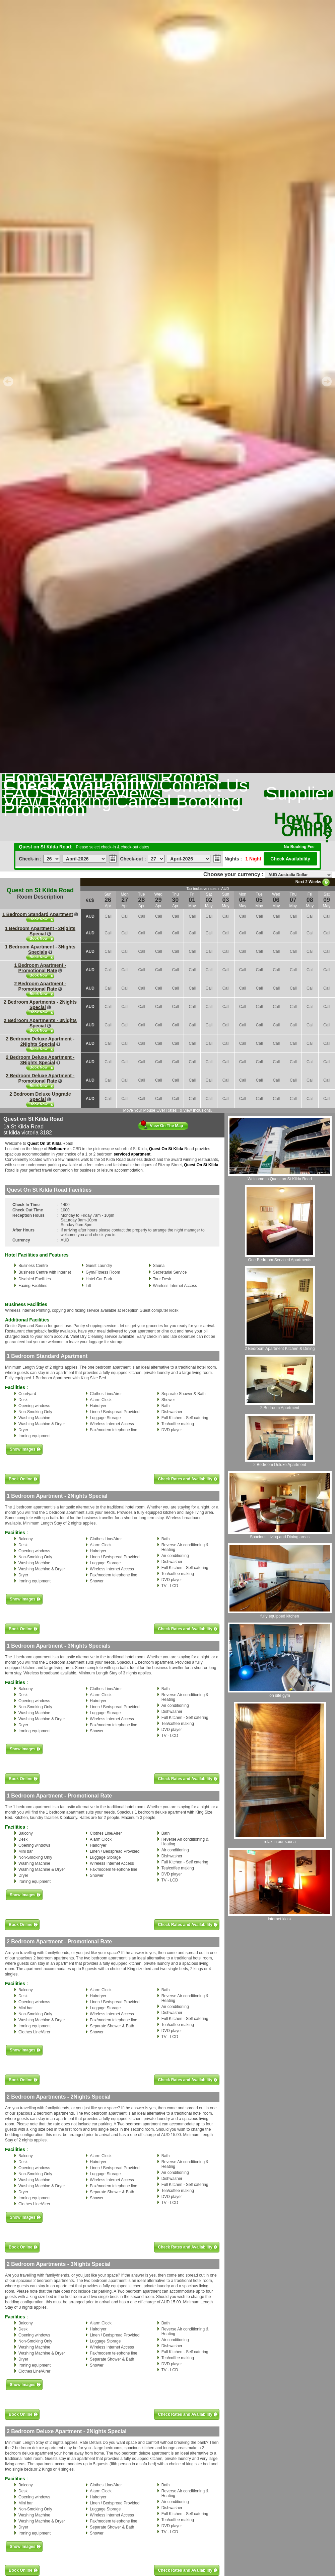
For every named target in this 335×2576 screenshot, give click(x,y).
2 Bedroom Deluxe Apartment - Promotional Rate (40, 1078)
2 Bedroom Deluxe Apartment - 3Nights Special (40, 1059)
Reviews (127, 793)
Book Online (20, 1479)
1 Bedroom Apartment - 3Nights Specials (40, 949)
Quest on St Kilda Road (40, 890)
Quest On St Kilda (44, 1143)
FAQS (27, 793)
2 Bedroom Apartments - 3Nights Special (40, 1023)
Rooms (188, 777)
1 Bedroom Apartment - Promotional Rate (40, 967)
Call (108, 916)
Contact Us (203, 785)
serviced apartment (132, 1154)
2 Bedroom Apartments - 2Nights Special (40, 1004)
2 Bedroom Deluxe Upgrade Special (40, 1096)
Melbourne (58, 1148)
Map (72, 793)
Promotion (44, 809)
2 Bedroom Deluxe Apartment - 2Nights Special (40, 1041)
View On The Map (166, 1125)
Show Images (23, 1449)
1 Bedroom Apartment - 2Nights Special (40, 931)
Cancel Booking (178, 801)
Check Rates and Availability (185, 1479)
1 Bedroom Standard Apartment (37, 914)
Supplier (299, 793)
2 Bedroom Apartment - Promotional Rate (40, 986)
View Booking (57, 801)
